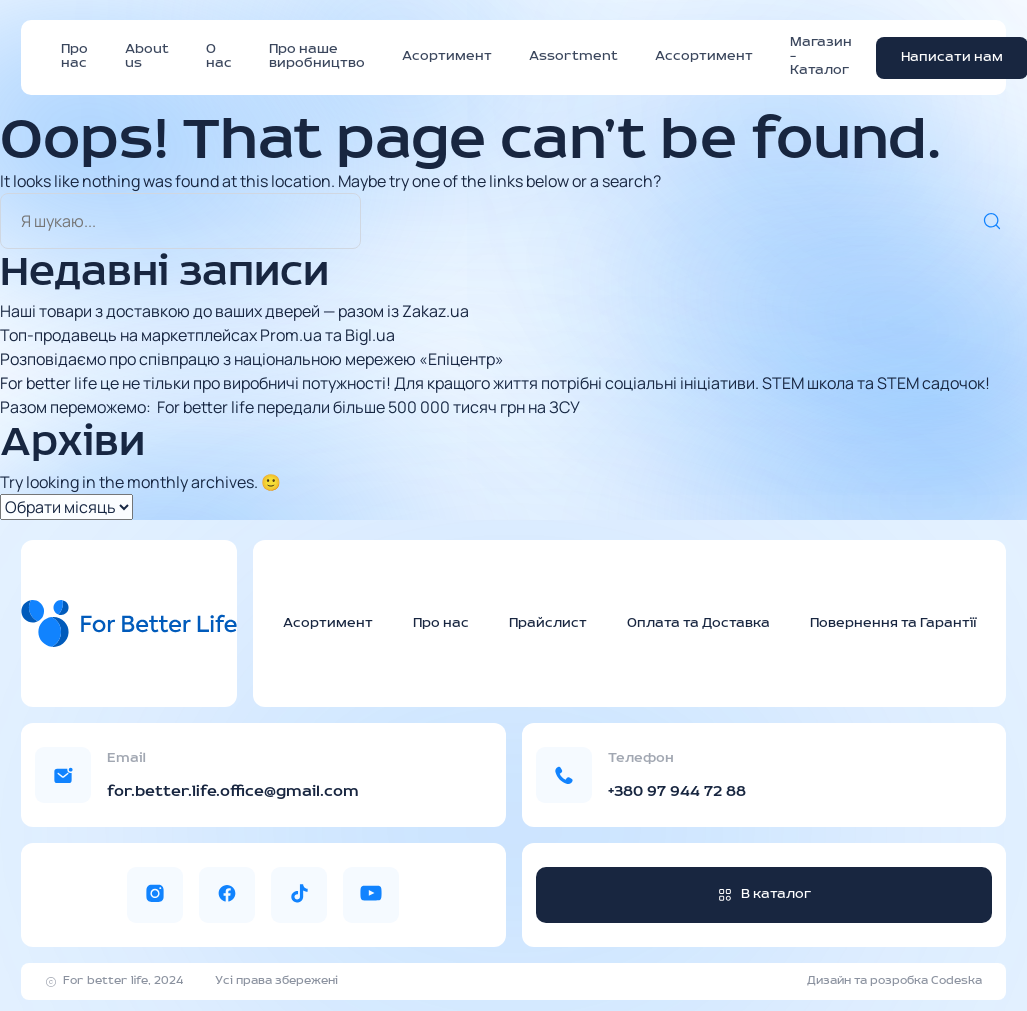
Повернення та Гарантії (893, 623)
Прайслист (548, 623)
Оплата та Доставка (698, 623)
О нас (219, 57)
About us (147, 57)
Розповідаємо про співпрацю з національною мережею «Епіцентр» (252, 359)
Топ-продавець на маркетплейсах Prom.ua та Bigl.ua (197, 335)
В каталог (764, 894)
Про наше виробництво (317, 57)
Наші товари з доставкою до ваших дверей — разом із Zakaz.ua (234, 311)
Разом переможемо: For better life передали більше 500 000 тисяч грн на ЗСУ (290, 407)
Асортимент (447, 57)
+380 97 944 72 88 (677, 792)
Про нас (74, 57)
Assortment (573, 57)
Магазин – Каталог (821, 57)
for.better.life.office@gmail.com (233, 792)
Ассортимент (704, 57)
